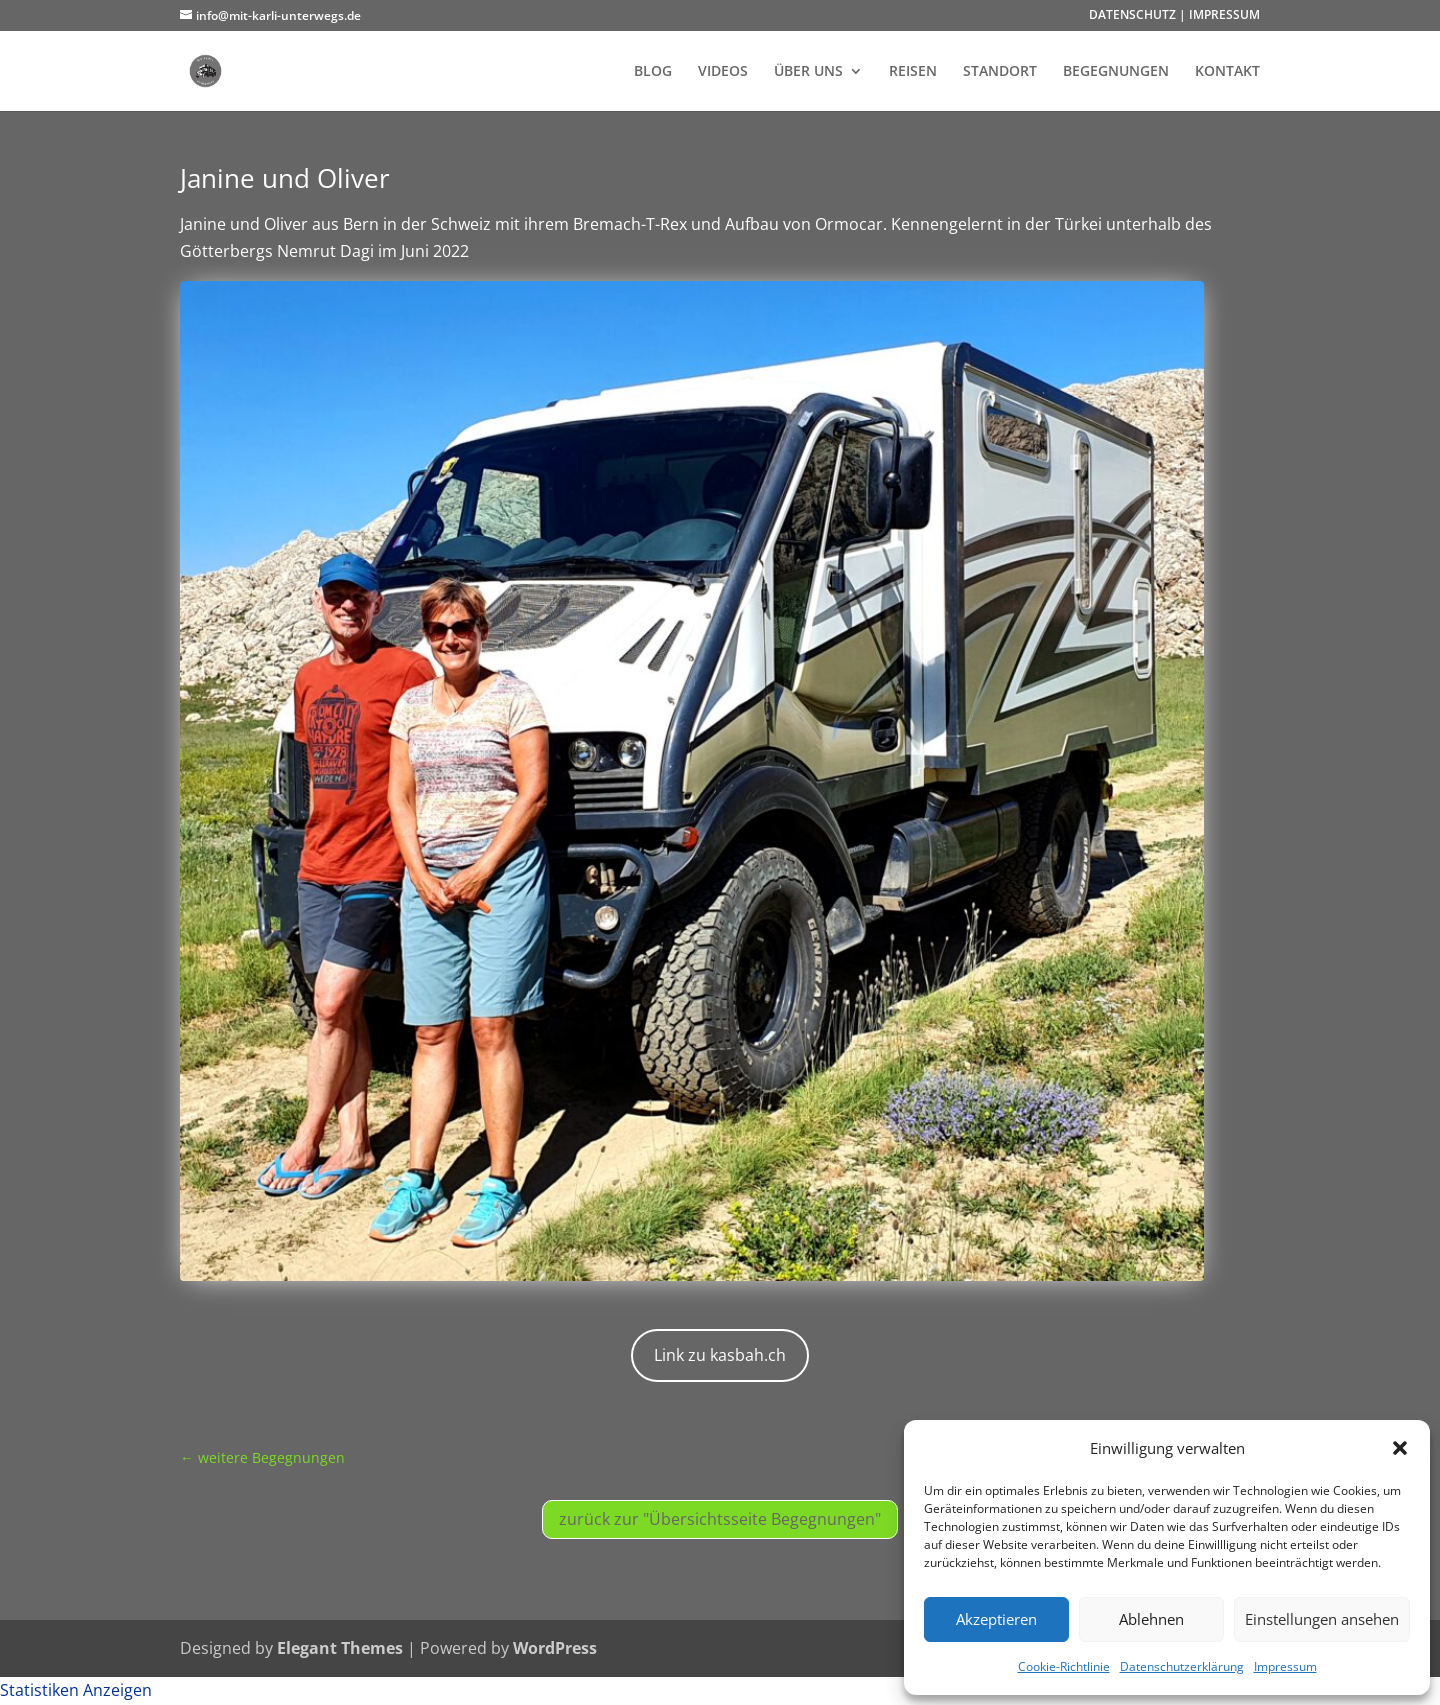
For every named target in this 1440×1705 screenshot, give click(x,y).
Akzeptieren (996, 1619)
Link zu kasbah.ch (720, 1355)
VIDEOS (723, 72)
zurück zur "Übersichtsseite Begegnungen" (720, 1519)
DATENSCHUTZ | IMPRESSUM (1174, 16)
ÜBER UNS (808, 72)
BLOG (653, 72)
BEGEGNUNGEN (1116, 72)
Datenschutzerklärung (1182, 1666)
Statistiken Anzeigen (76, 1690)
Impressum (1285, 1666)
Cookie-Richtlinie (1064, 1666)
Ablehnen (1151, 1619)
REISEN (913, 72)
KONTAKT (1227, 72)
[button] (1400, 1448)
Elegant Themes (340, 1648)
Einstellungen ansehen (1322, 1619)
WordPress (555, 1648)
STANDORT (1000, 72)
